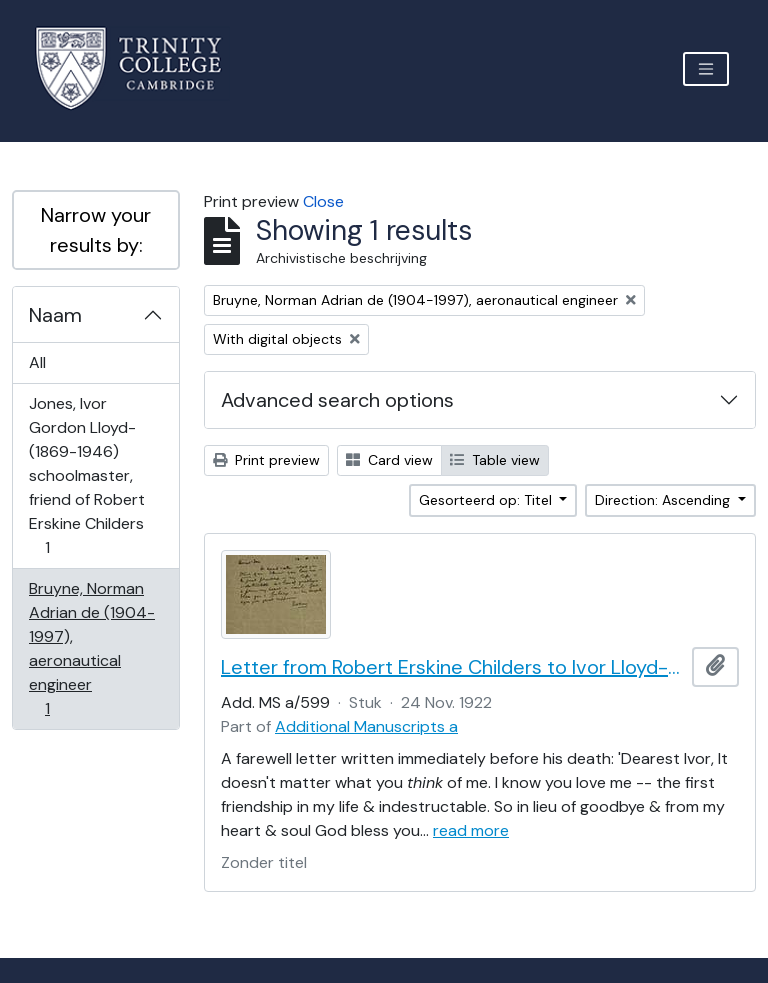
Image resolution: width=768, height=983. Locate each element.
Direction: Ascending (664, 500)
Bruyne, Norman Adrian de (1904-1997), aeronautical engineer (91, 648)
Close (323, 201)
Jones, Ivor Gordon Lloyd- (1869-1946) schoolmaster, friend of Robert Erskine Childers (86, 475)
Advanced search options (337, 400)
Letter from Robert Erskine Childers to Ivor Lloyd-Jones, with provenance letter (452, 667)
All (37, 362)
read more (471, 830)
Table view (495, 460)
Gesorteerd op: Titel (487, 500)
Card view (389, 460)
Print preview (266, 460)
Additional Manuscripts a (366, 726)
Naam (55, 315)
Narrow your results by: (96, 230)
